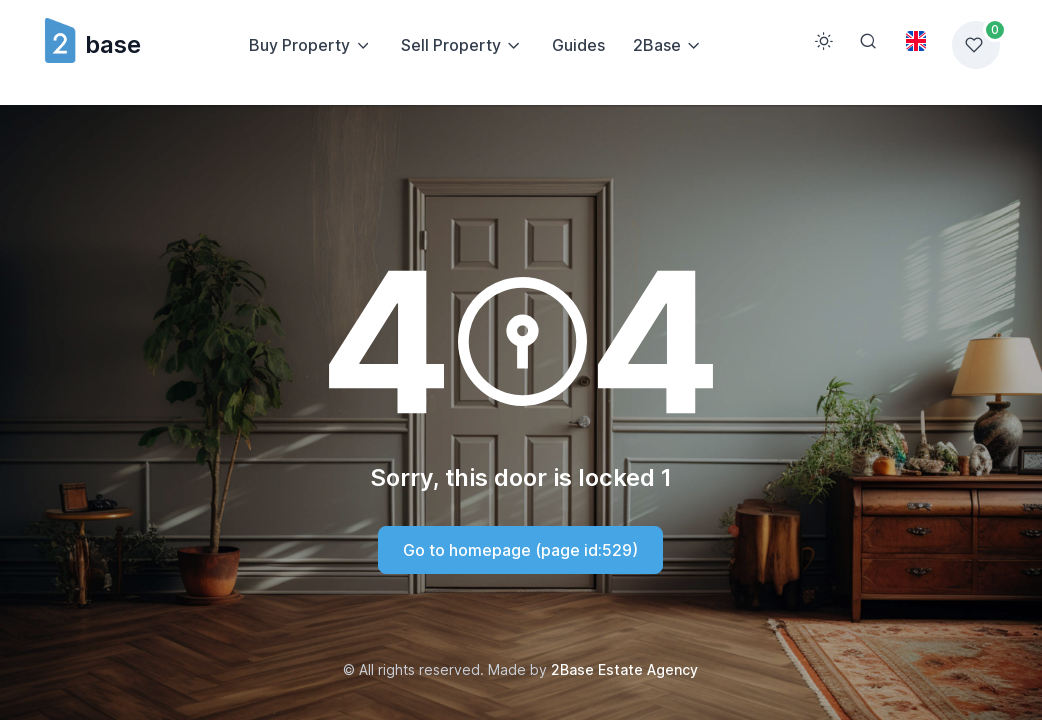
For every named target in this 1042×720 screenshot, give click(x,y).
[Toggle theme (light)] (824, 41)
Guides (578, 45)
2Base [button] (657, 45)
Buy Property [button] (299, 45)
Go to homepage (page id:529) (520, 550)
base (91, 44)
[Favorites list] (976, 45)
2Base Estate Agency (624, 669)
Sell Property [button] (451, 45)
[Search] (868, 41)
